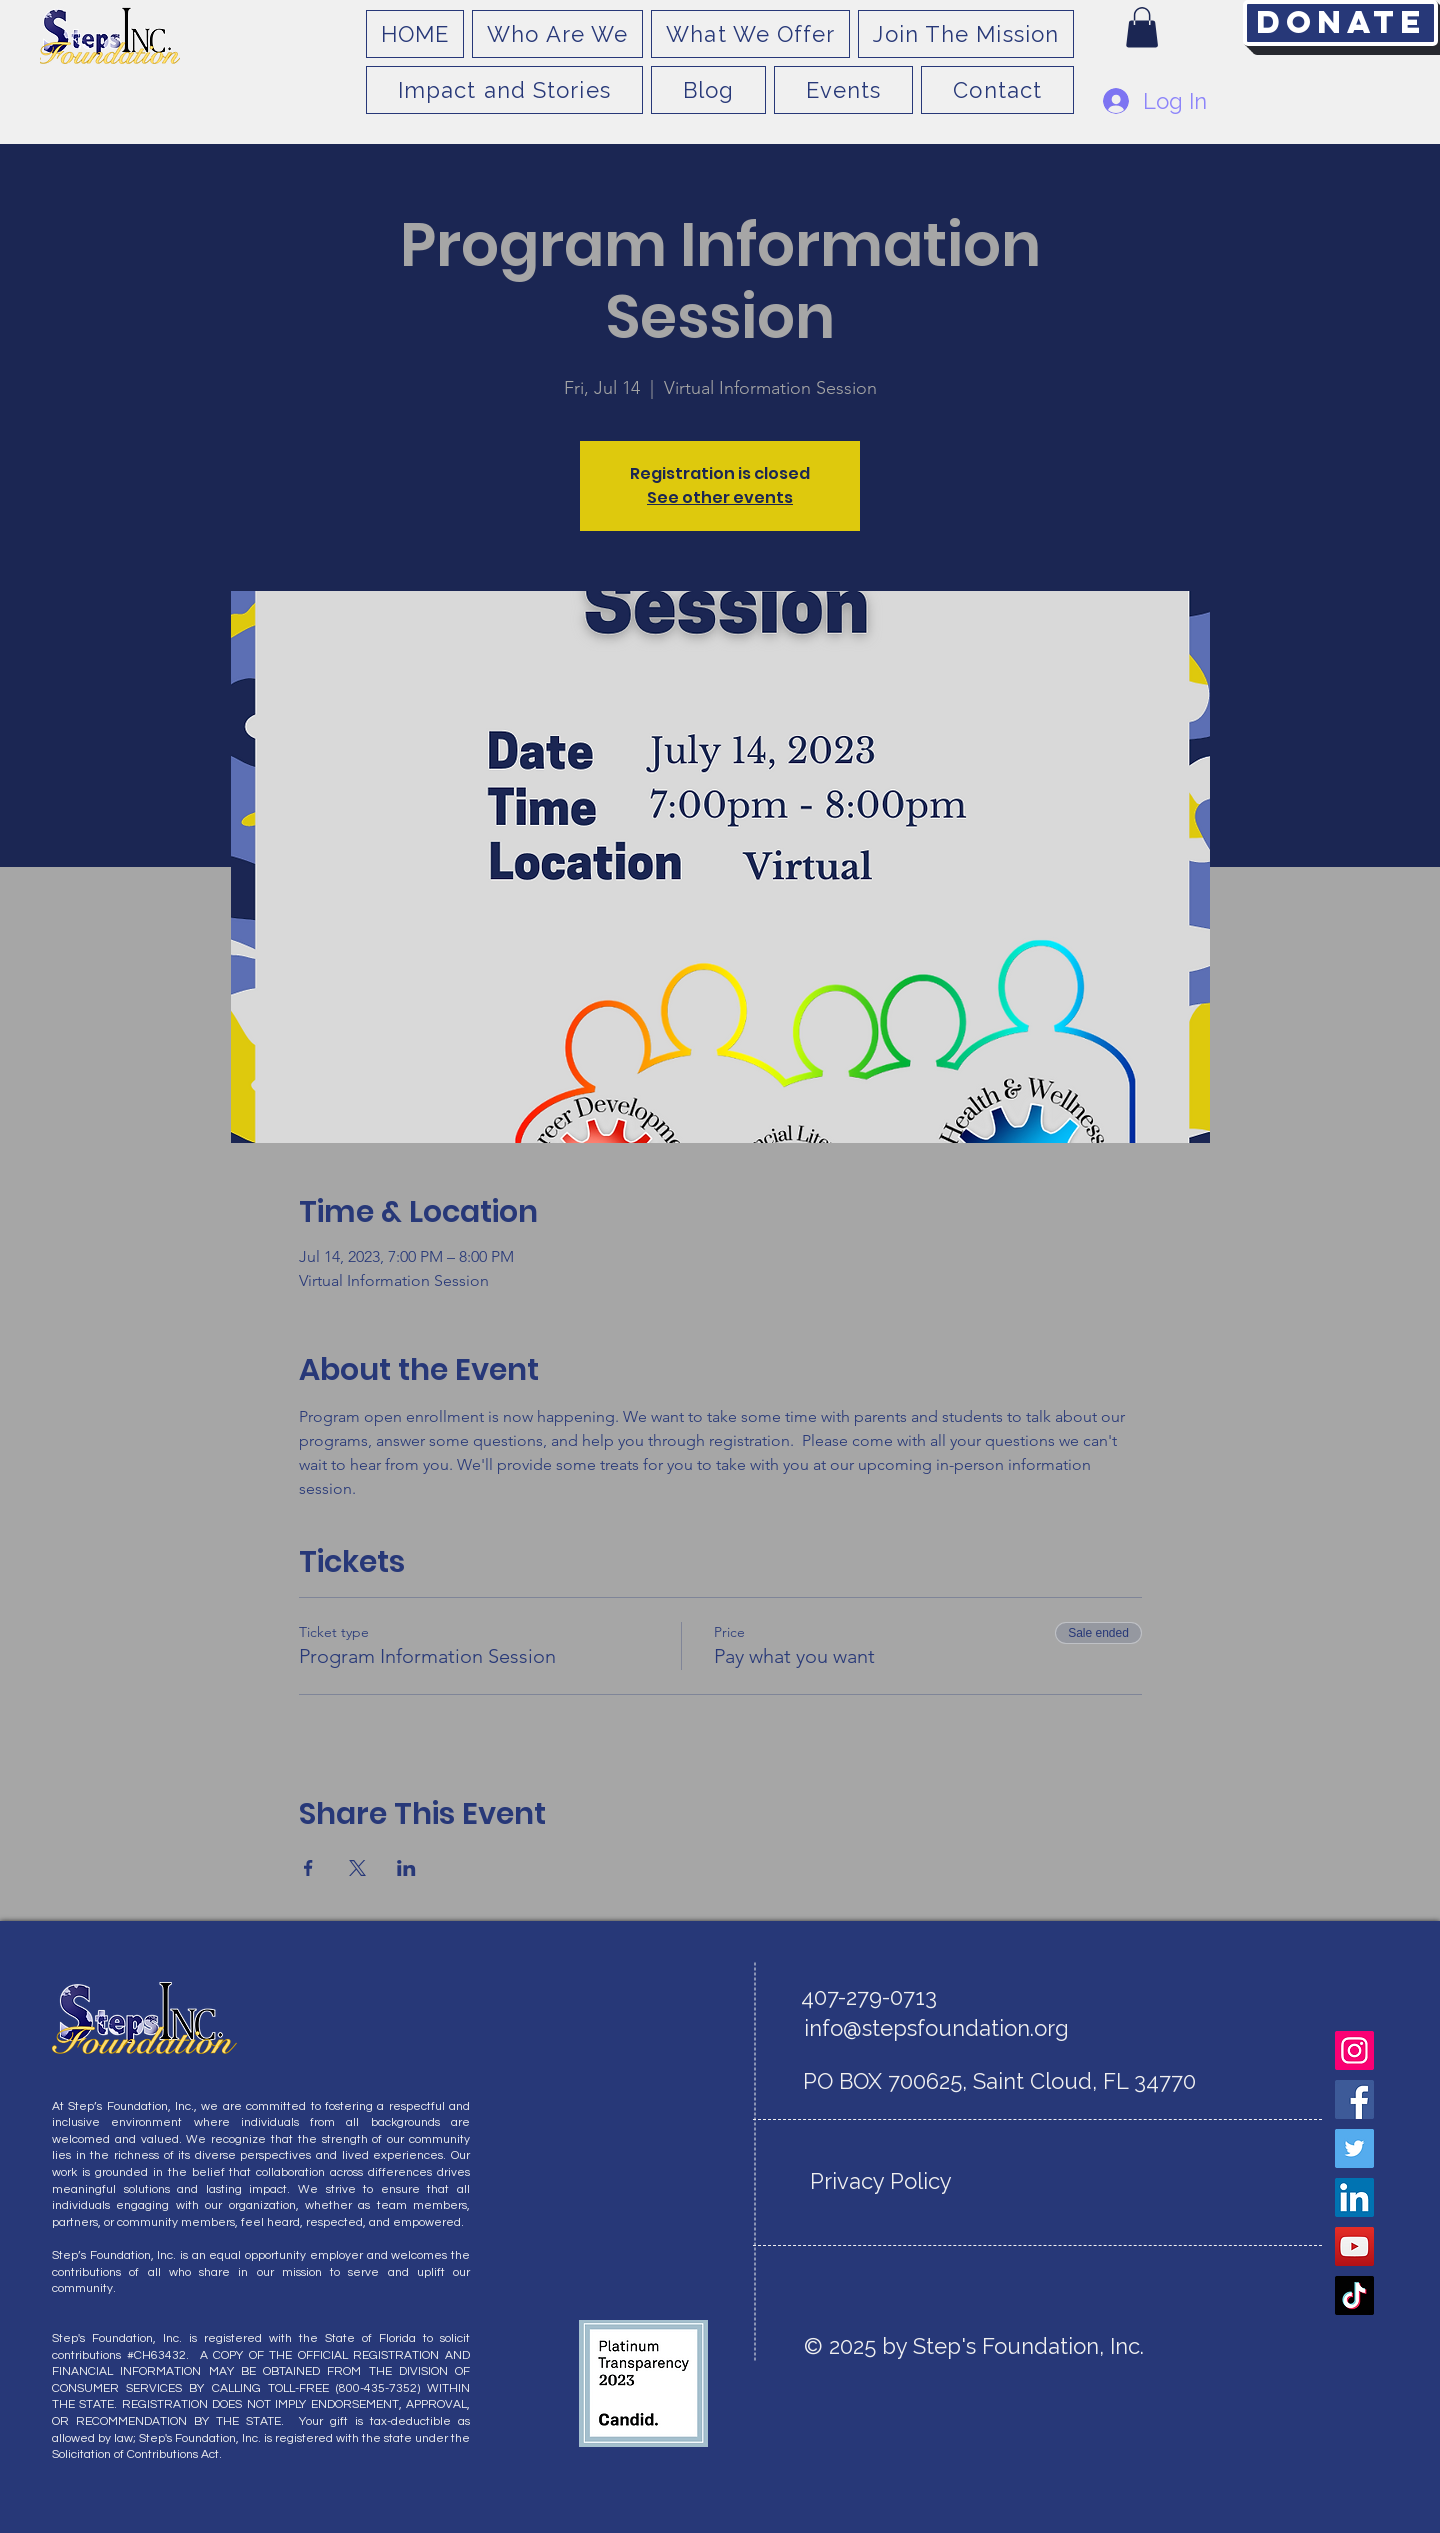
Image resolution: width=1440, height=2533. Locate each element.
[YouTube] (1354, 2246)
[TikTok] (1354, 2295)
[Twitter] (1354, 2148)
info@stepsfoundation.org (936, 2028)
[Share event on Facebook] (308, 1868)
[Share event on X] (357, 1868)
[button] (1142, 27)
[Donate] (1340, 23)
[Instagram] (1354, 2050)
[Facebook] (1354, 2099)
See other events (720, 497)
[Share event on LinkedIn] (406, 1868)
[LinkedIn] (1354, 2197)
